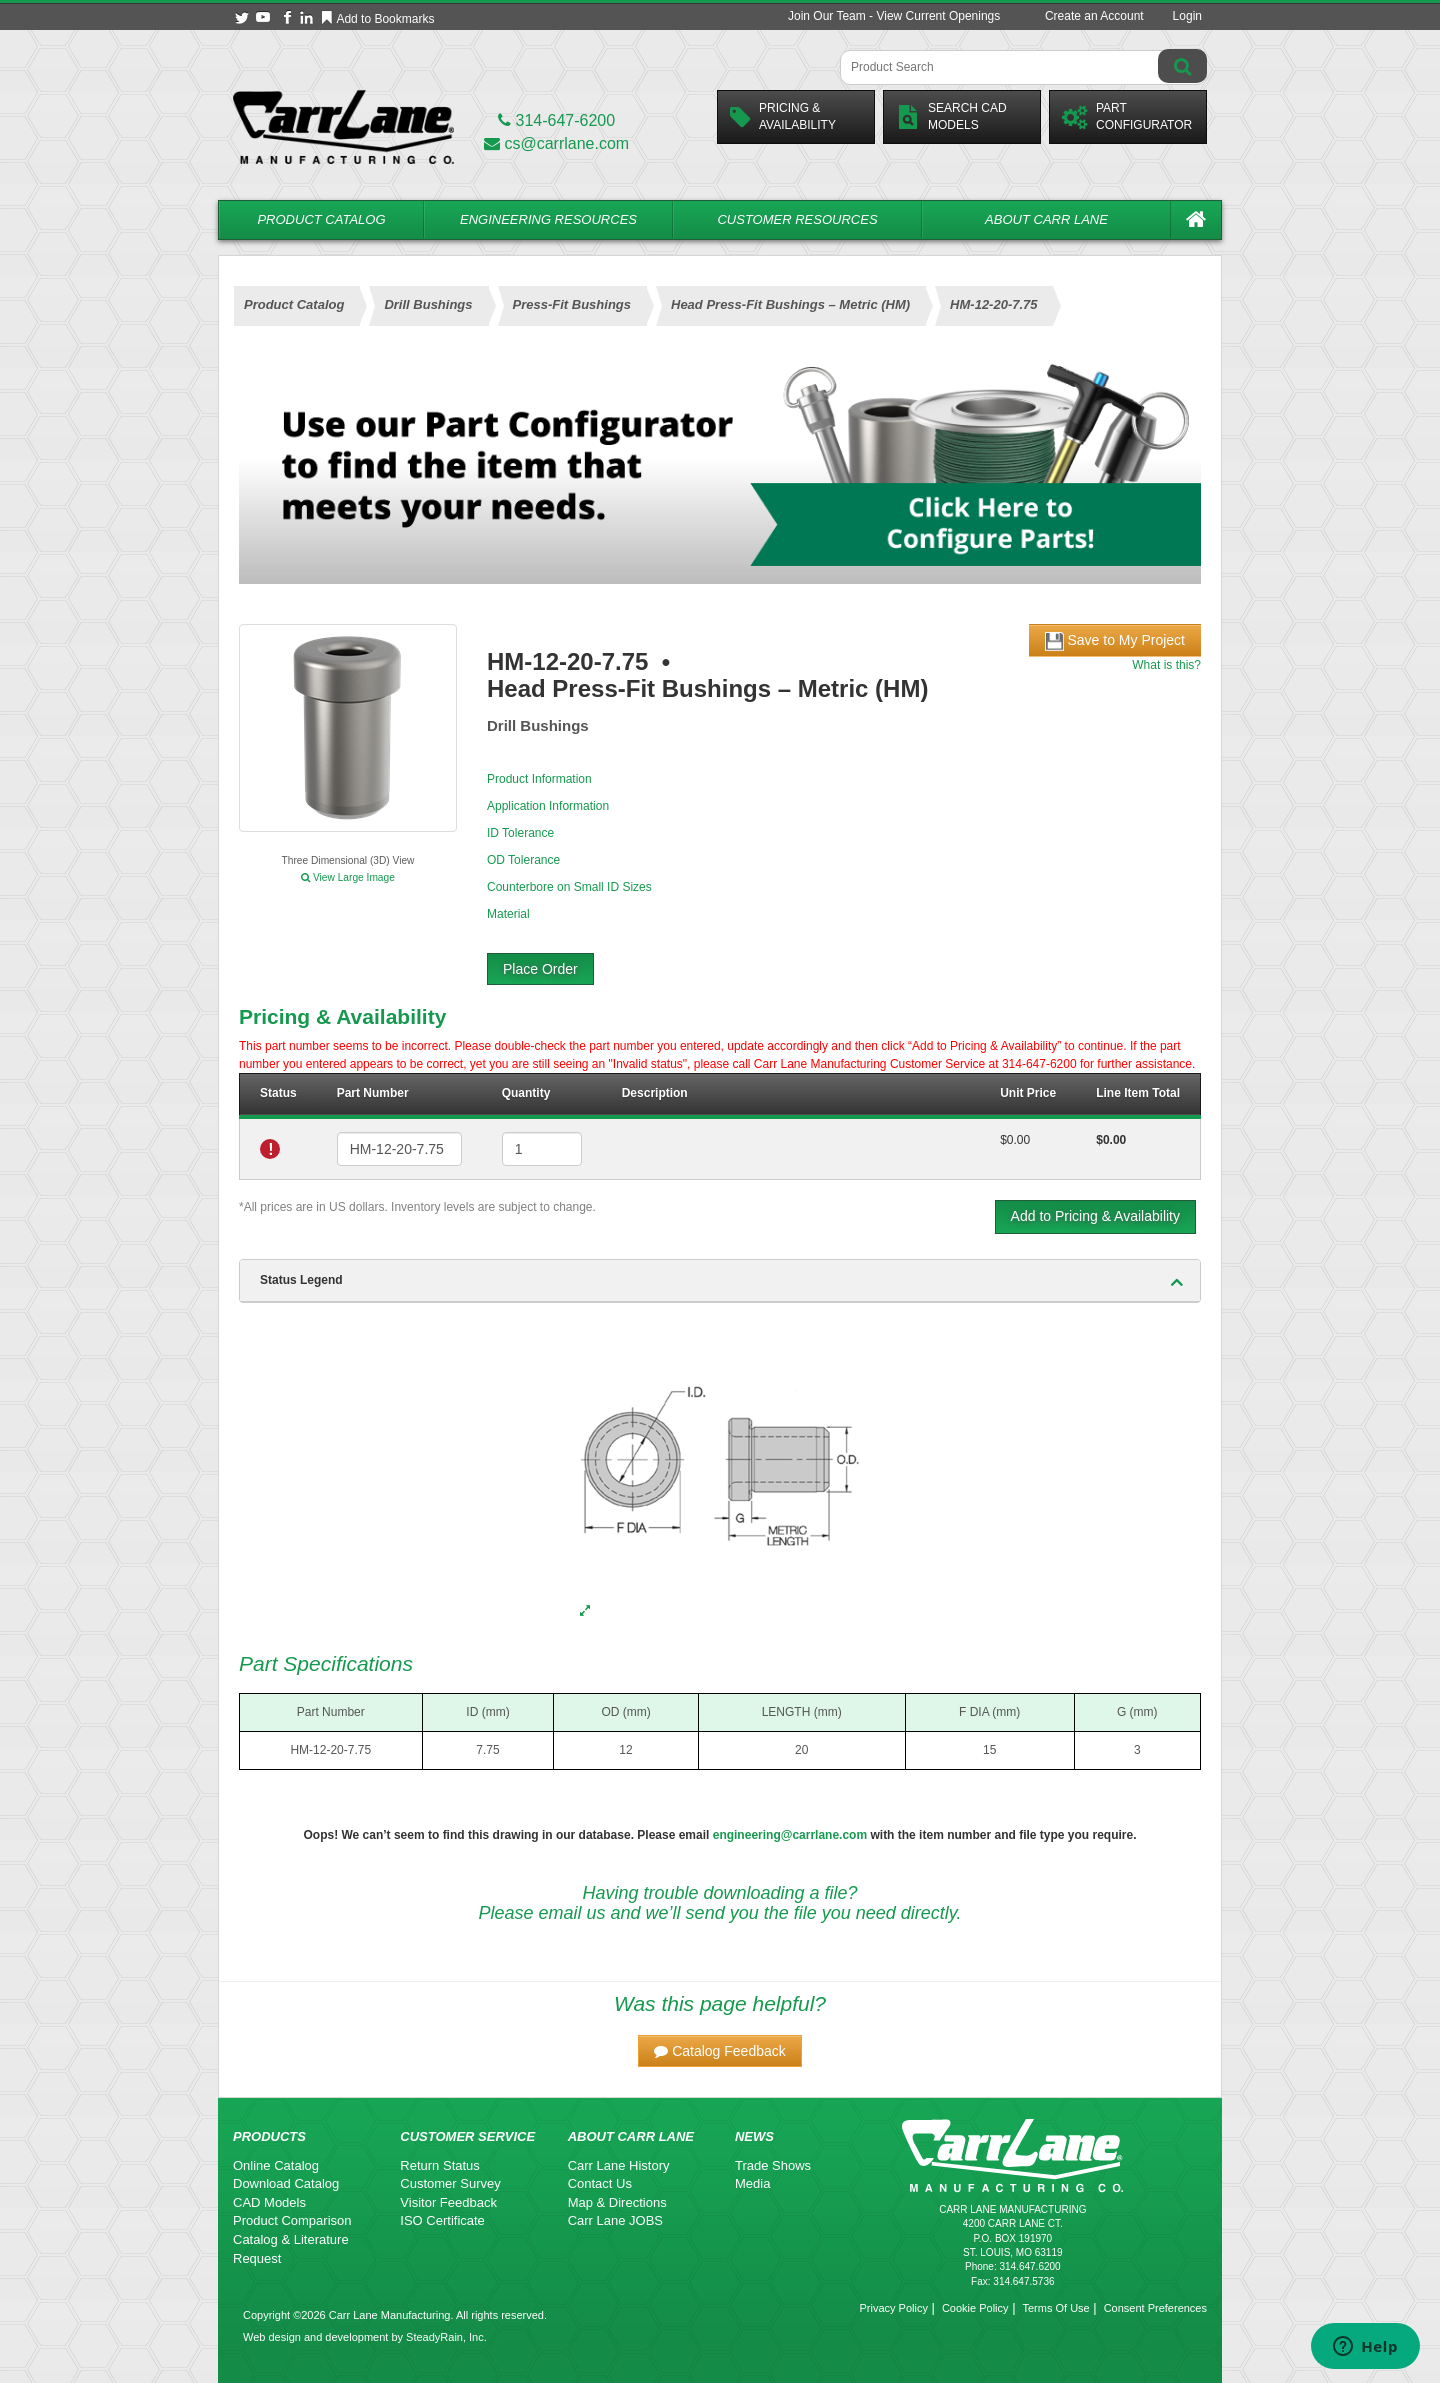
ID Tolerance (520, 833)
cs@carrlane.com (556, 143)
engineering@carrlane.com (790, 1835)
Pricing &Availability (783, 116)
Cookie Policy (975, 2308)
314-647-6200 (556, 120)
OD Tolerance (523, 860)
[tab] (720, 1281)
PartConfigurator (1127, 116)
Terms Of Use (1055, 2308)
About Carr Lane (1046, 219)
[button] (720, 2051)
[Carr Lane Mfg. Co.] (343, 126)
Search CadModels (951, 116)
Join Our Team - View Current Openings (894, 16)
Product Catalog (321, 219)
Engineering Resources (548, 219)
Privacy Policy (893, 2308)
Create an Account (1094, 16)
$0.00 (1015, 1140)
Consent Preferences (1155, 2308)
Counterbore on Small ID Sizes (569, 887)
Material (508, 914)
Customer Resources (797, 219)
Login (1187, 16)
